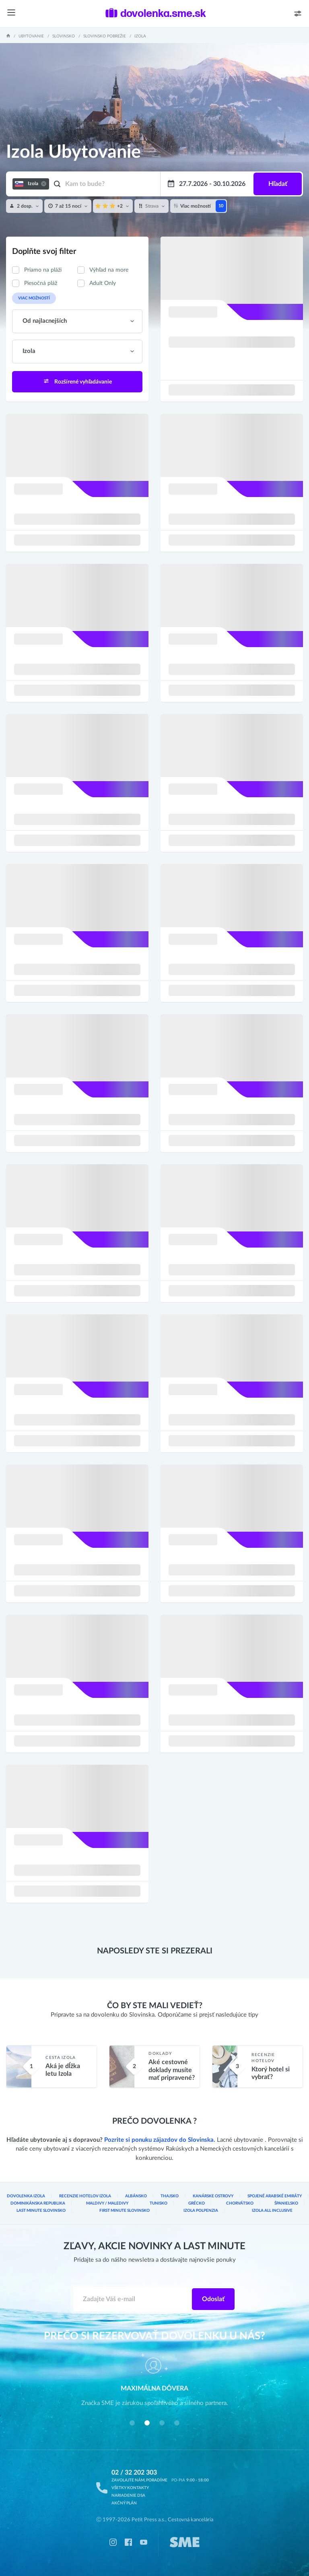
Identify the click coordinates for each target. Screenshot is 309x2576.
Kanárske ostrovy (213, 2196)
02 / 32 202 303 (134, 2472)
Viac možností (34, 298)
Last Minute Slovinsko (41, 2211)
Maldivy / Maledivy (107, 2203)
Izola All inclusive (272, 2211)
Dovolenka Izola (26, 2196)
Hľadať (277, 184)
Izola (140, 36)
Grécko (196, 2203)
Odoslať (213, 2299)
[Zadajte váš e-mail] (132, 2299)
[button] (132, 2423)
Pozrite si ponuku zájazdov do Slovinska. (159, 2140)
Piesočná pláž (40, 283)
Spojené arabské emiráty (274, 2196)
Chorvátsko (239, 2203)
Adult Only (102, 283)
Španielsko (286, 2203)
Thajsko (170, 2196)
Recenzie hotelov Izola (85, 2196)
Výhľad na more (108, 270)
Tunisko (158, 2203)
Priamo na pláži (43, 270)
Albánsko (136, 2196)
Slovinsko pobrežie (104, 36)
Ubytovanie (31, 36)
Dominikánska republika (37, 2203)
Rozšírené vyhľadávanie (77, 381)
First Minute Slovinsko (124, 2211)
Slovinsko (63, 36)
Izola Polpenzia (200, 2211)
